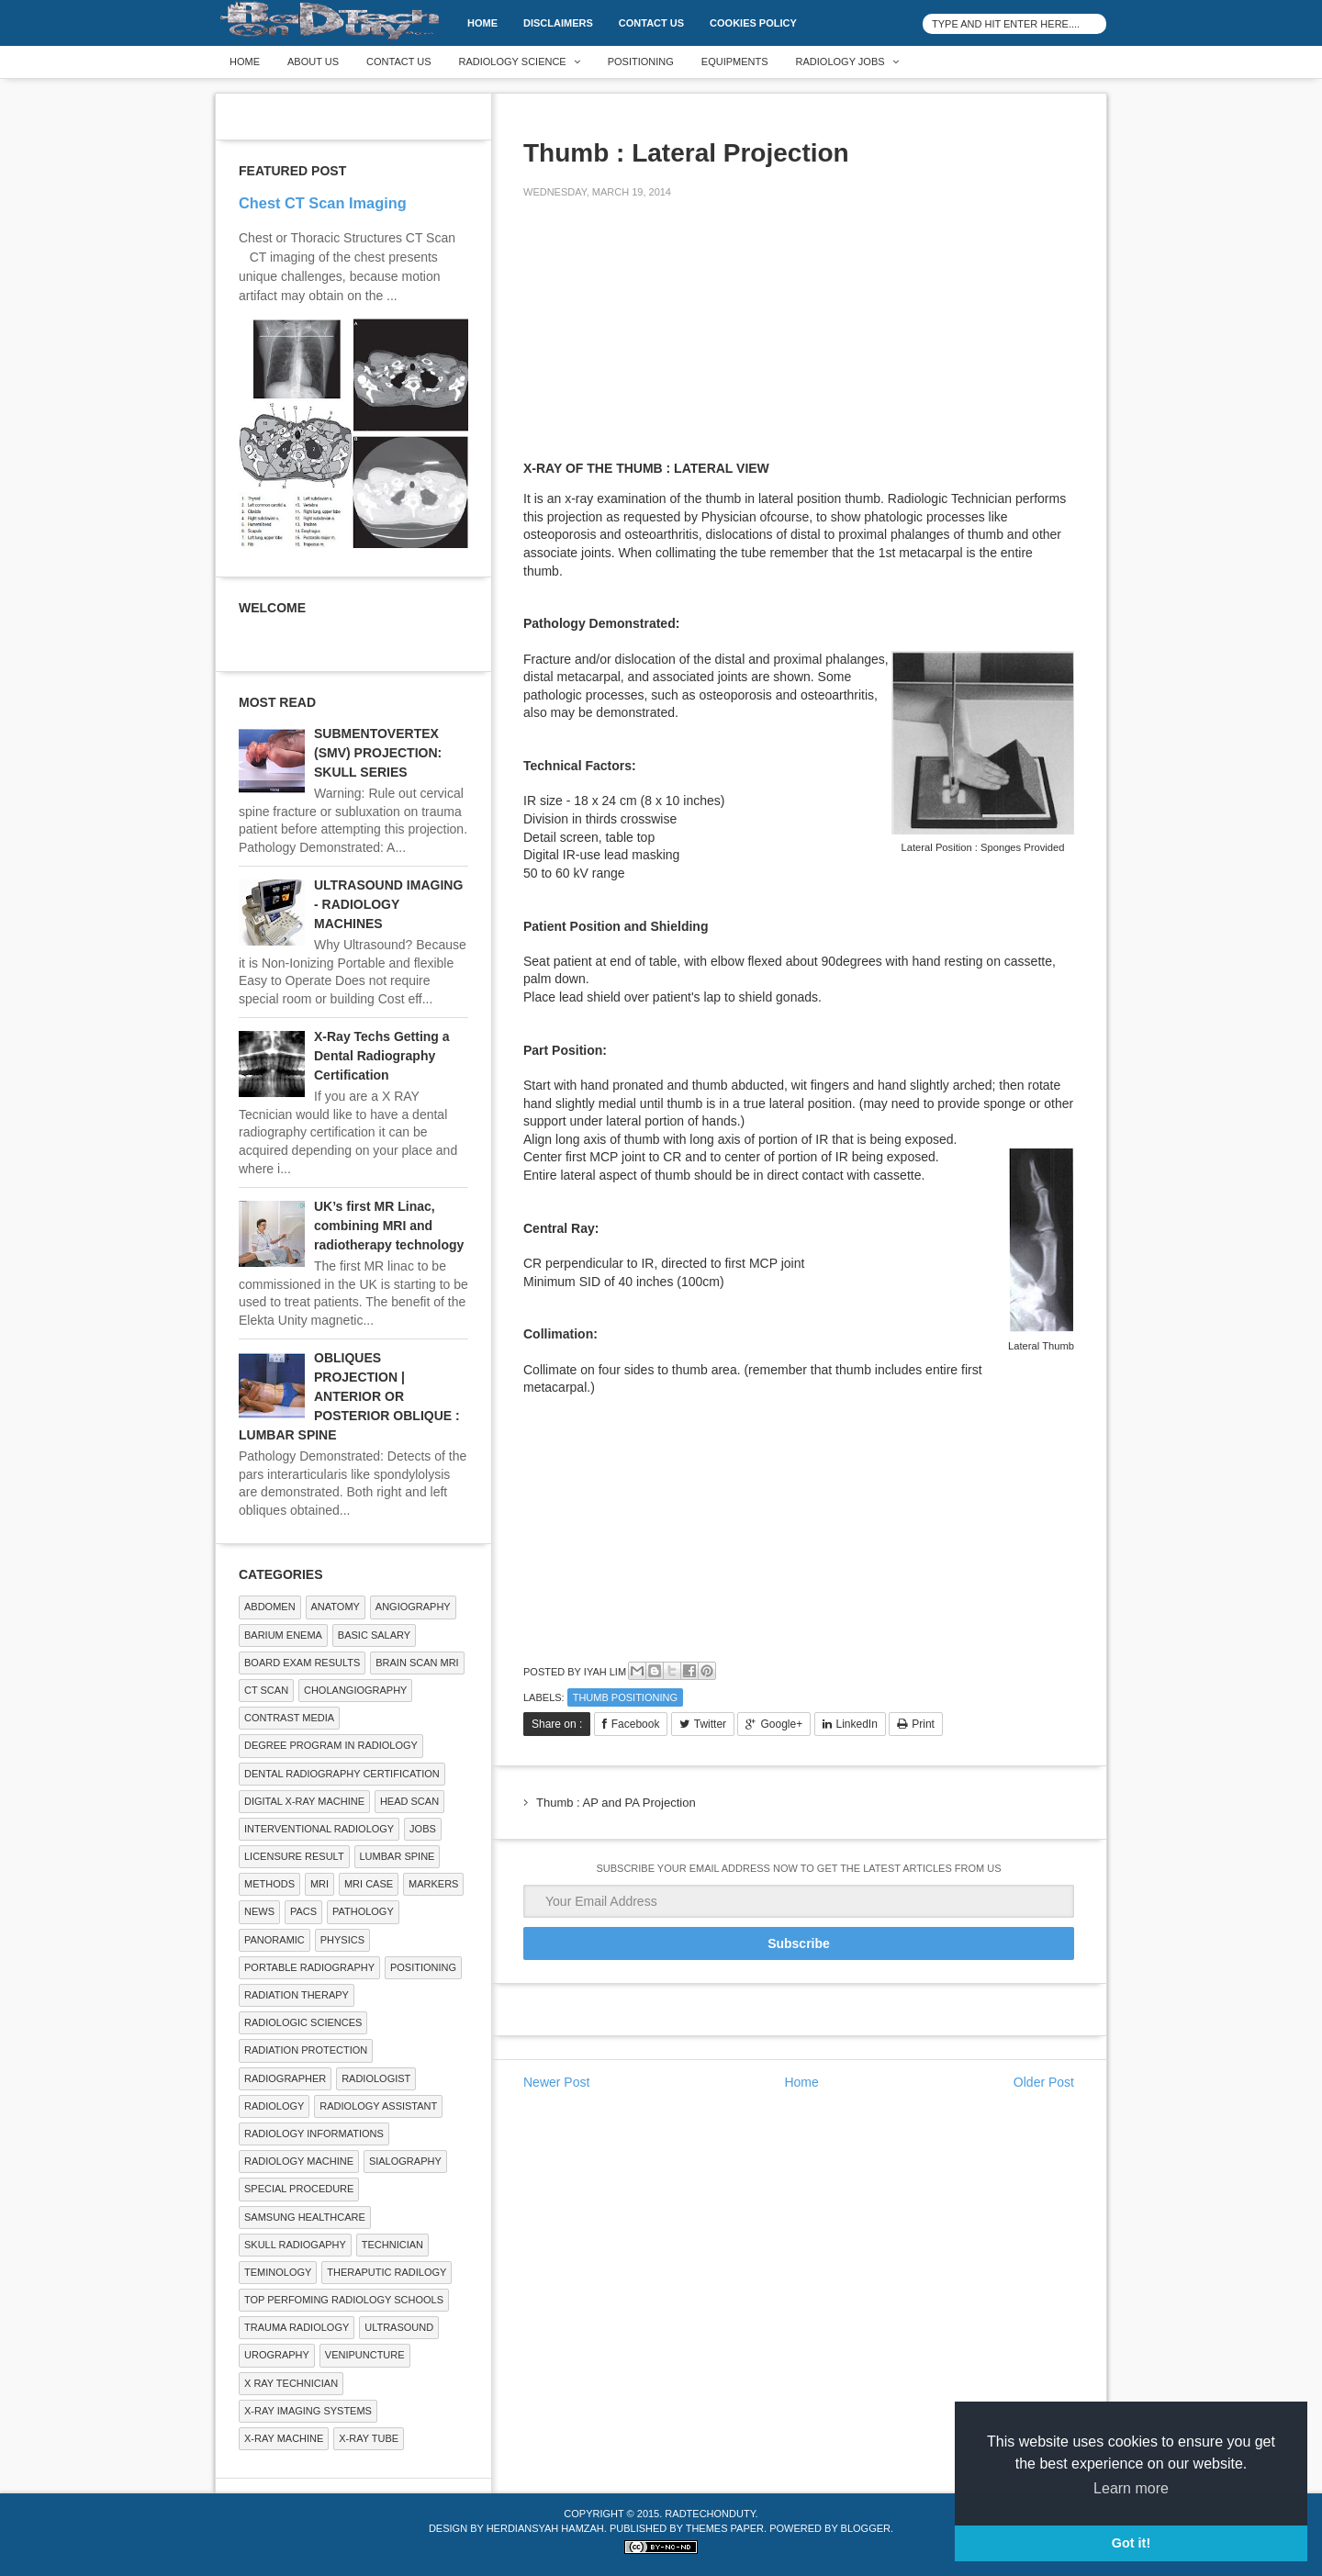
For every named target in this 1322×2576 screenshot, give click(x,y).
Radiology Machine (298, 2161)
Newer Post (556, 2082)
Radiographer (285, 2078)
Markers (433, 1883)
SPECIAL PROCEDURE (298, 2188)
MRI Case (368, 1883)
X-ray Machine (283, 2438)
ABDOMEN (270, 1606)
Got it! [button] (1131, 2543)
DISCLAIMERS (558, 22)
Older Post (1044, 2082)
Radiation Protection (305, 2049)
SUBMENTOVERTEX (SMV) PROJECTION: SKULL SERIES (378, 752)
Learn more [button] (1131, 2488)
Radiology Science (512, 61)
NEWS (259, 1911)
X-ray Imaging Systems (308, 2410)
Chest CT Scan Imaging (323, 203)
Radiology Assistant (378, 2105)
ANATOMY (335, 1606)
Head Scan (409, 1801)
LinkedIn (857, 1724)
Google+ (781, 1724)
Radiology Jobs (840, 61)
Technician (392, 2244)
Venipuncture (365, 2354)
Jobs (422, 1828)
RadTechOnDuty (710, 2513)
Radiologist (376, 2078)
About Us (313, 61)
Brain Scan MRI (416, 1662)
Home (482, 22)
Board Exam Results (302, 1662)
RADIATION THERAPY (296, 1994)
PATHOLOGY (363, 1911)
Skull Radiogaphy (295, 2244)
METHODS (269, 1883)
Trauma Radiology (296, 2327)
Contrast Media (289, 1717)
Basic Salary (374, 1635)
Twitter (710, 1724)
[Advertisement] (661, 341)
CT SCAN (266, 1690)
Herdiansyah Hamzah (545, 2528)
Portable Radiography (309, 1967)
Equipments (734, 61)
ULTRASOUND (398, 2327)
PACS (303, 1911)
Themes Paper (725, 2528)
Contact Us (651, 22)
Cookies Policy (753, 22)
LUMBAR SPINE (397, 1856)
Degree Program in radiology (331, 1745)
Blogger (866, 2528)
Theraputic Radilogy (386, 2272)
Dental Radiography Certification (342, 1773)
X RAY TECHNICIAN (291, 2383)
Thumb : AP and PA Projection (616, 1802)
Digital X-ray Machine (304, 1801)
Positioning (641, 61)
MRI (319, 1883)
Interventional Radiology (319, 1828)
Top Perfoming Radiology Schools (343, 2299)
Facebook (635, 1724)
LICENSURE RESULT (294, 1856)
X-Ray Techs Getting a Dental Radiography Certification (382, 1055)
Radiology (274, 2105)
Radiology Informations (314, 2133)
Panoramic (274, 1939)
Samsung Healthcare (304, 2217)
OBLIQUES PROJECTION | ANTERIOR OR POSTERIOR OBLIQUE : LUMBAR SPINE (349, 1396)
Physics (342, 1939)
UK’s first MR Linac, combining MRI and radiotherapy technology (389, 1225)
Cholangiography (355, 1690)
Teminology (277, 2272)
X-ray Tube (368, 2438)
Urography (276, 2354)
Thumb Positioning (625, 1697)
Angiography (413, 1606)
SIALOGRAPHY (405, 2161)
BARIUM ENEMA (283, 1635)
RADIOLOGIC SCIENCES (303, 2022)
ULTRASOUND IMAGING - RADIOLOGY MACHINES (388, 904)
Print (923, 1724)
